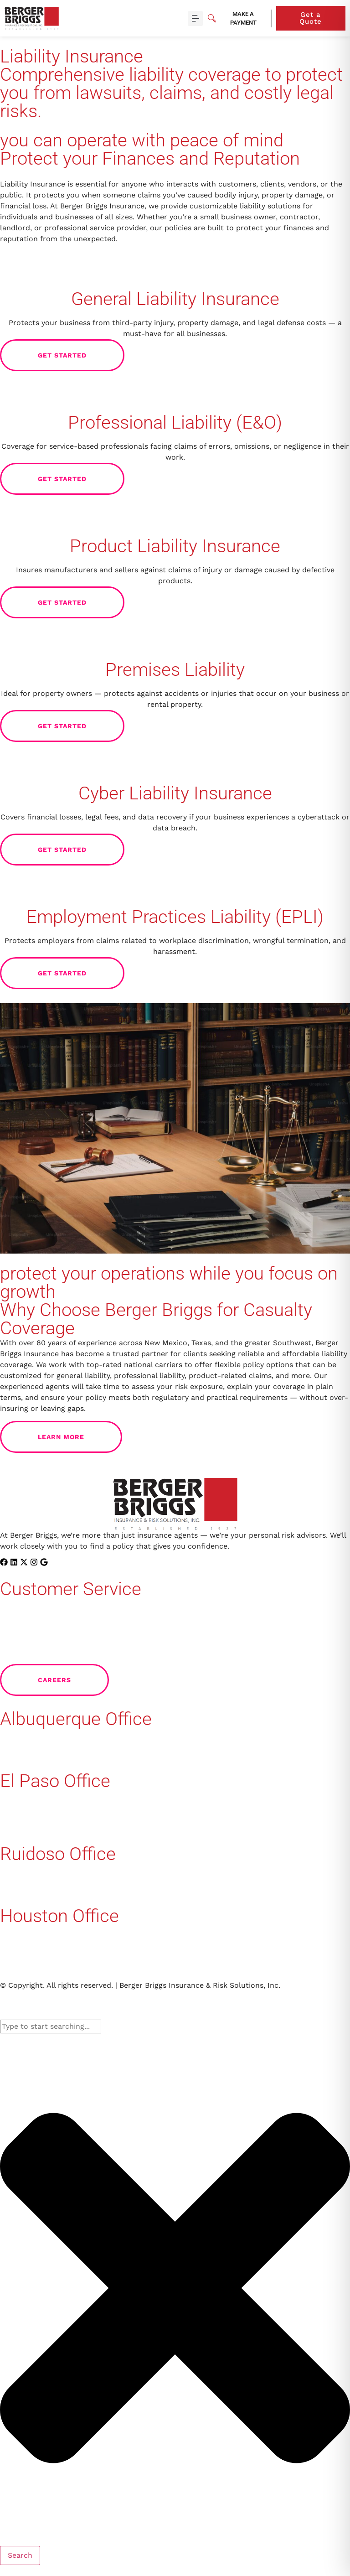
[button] (195, 18)
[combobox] (50, 2026)
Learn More (80, 1437)
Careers (73, 1680)
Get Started (81, 355)
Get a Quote (322, 18)
